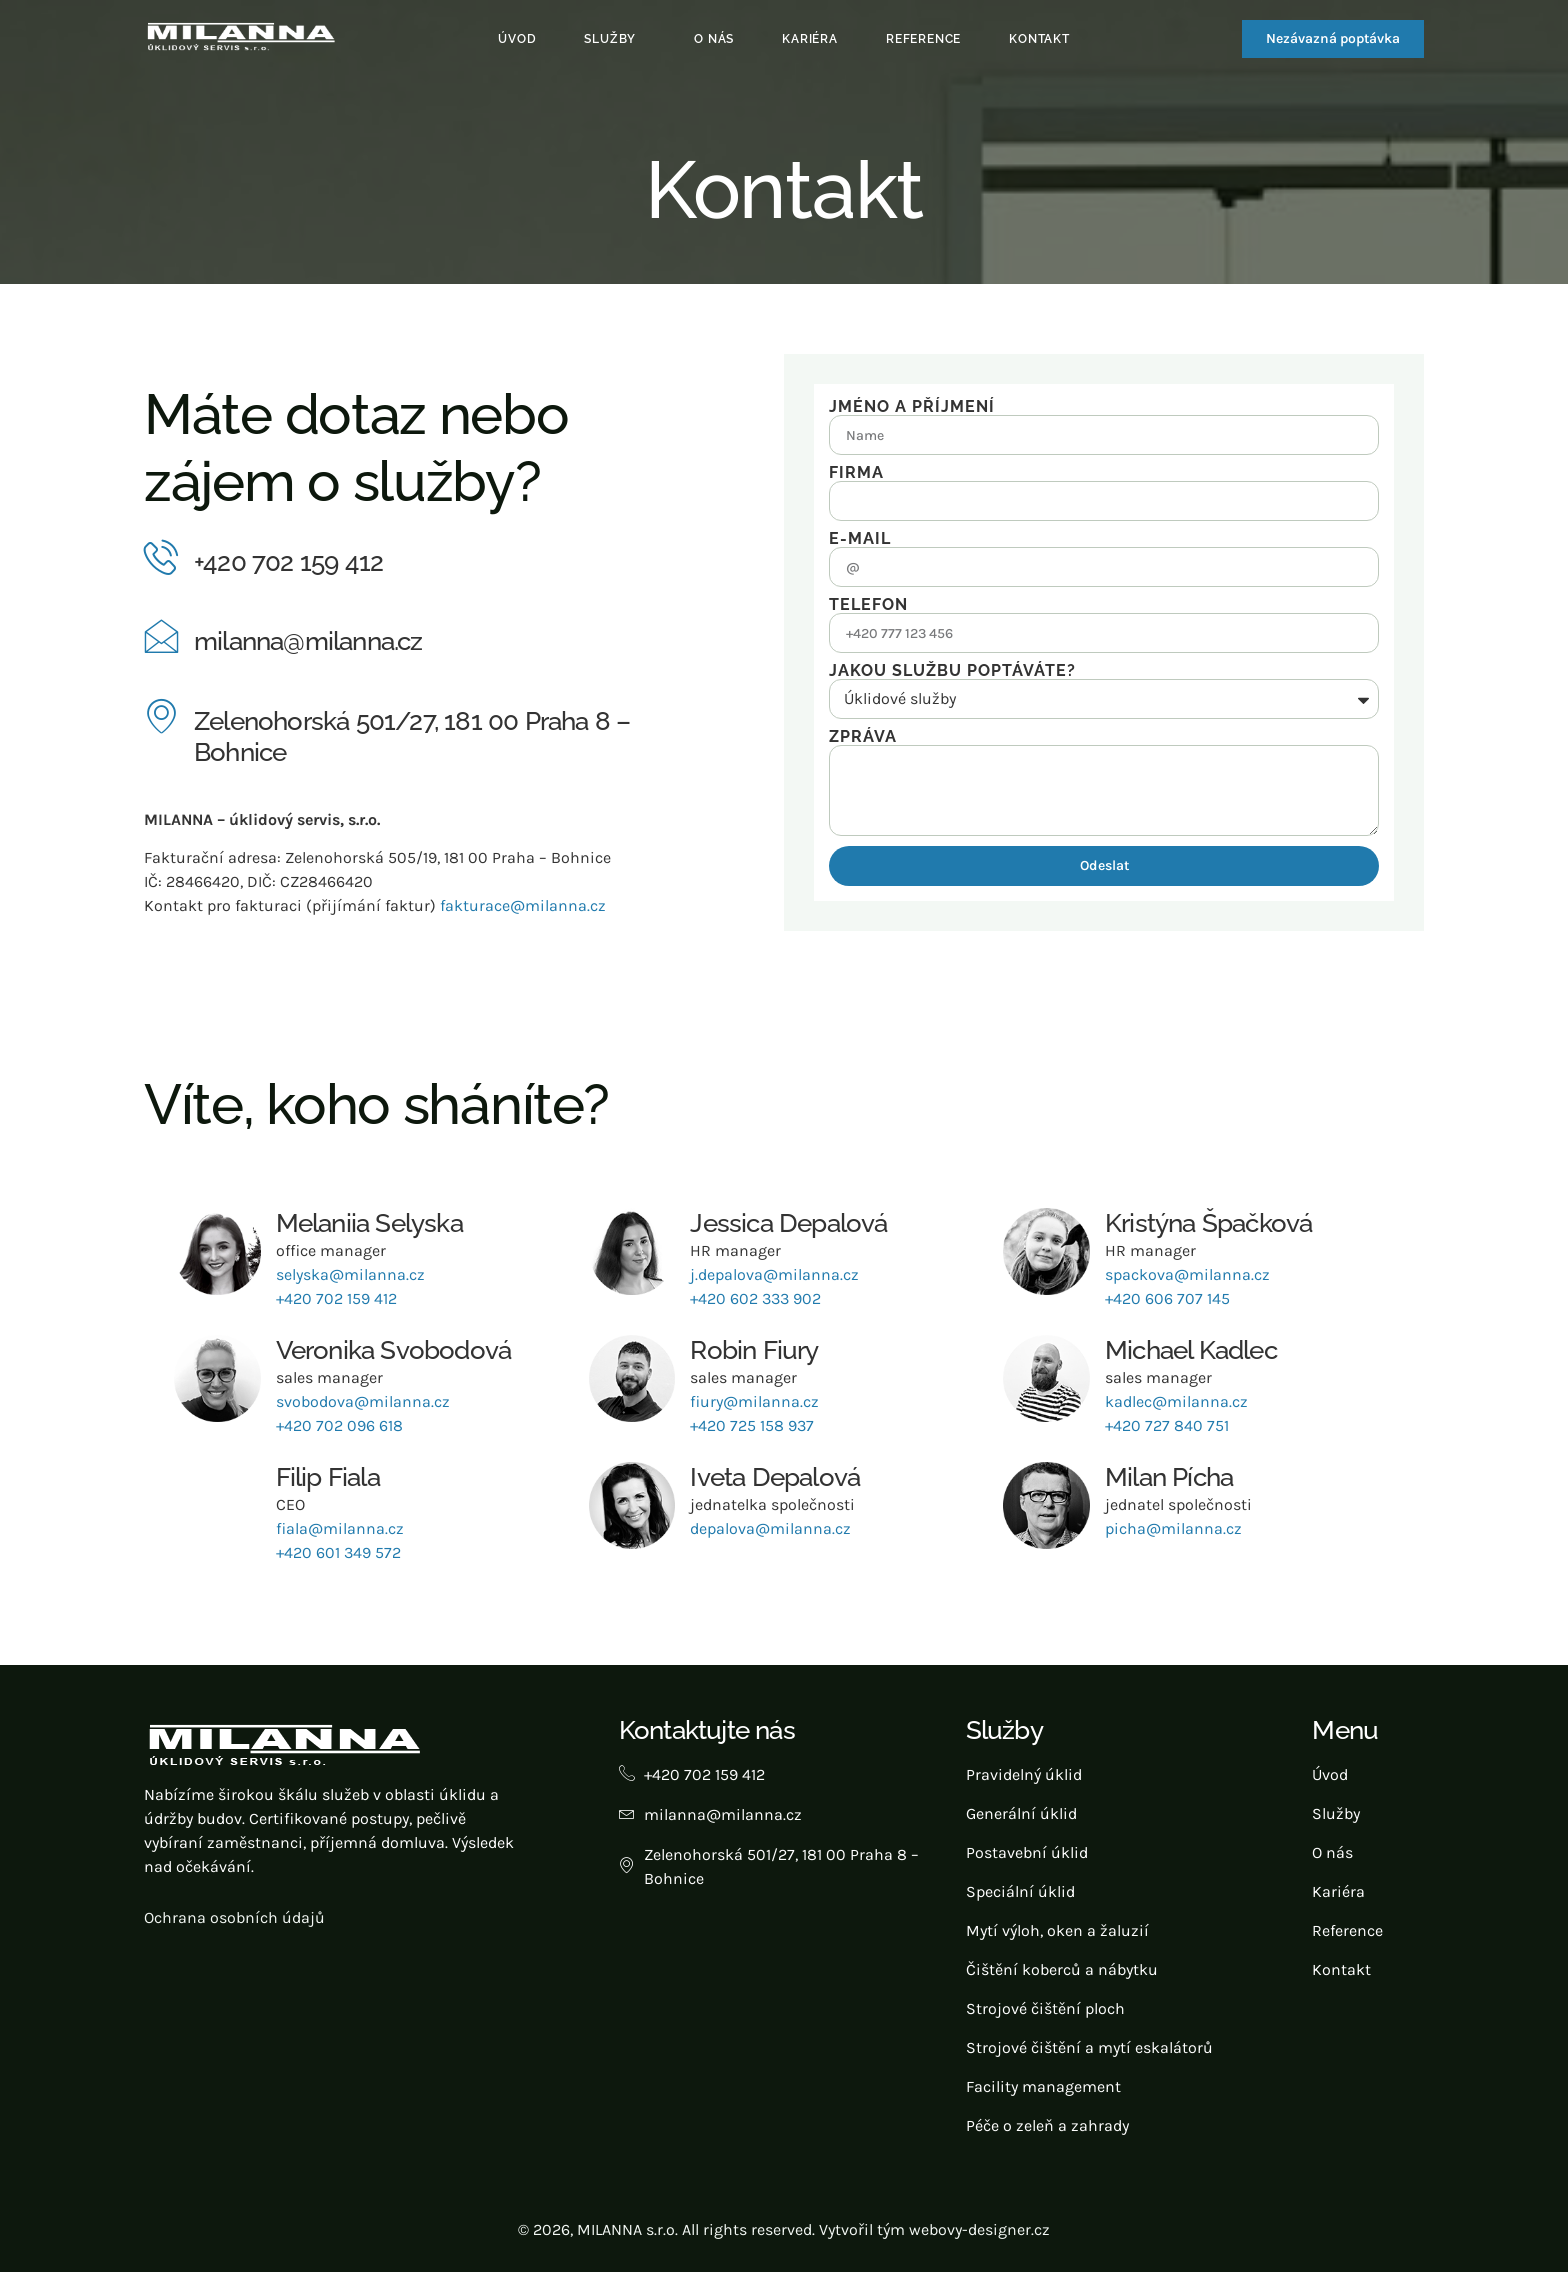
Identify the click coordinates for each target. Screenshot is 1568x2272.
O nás (714, 39)
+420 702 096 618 (339, 1425)
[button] (615, 39)
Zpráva (863, 737)
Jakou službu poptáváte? (952, 671)
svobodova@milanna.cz (363, 1401)
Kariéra (810, 39)
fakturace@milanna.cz (523, 905)
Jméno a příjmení (912, 407)
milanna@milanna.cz (308, 641)
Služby (610, 39)
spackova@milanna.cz (1187, 1274)
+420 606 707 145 (1167, 1298)
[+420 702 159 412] (161, 556)
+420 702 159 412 (288, 562)
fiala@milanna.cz (340, 1528)
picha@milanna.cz (1173, 1528)
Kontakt (1039, 39)
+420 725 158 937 (752, 1425)
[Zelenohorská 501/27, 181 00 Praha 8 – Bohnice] (161, 715)
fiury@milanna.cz (754, 1401)
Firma (856, 473)
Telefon (868, 605)
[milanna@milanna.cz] (161, 635)
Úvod (517, 39)
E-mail (860, 539)
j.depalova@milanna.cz (774, 1274)
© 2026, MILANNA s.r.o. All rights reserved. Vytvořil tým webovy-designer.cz (784, 2229)
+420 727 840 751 (1167, 1425)
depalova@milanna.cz (770, 1528)
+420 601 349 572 (338, 1552)
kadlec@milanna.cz (1176, 1401)
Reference (923, 39)
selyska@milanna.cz (350, 1274)
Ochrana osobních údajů (234, 1917)
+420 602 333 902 (755, 1298)
